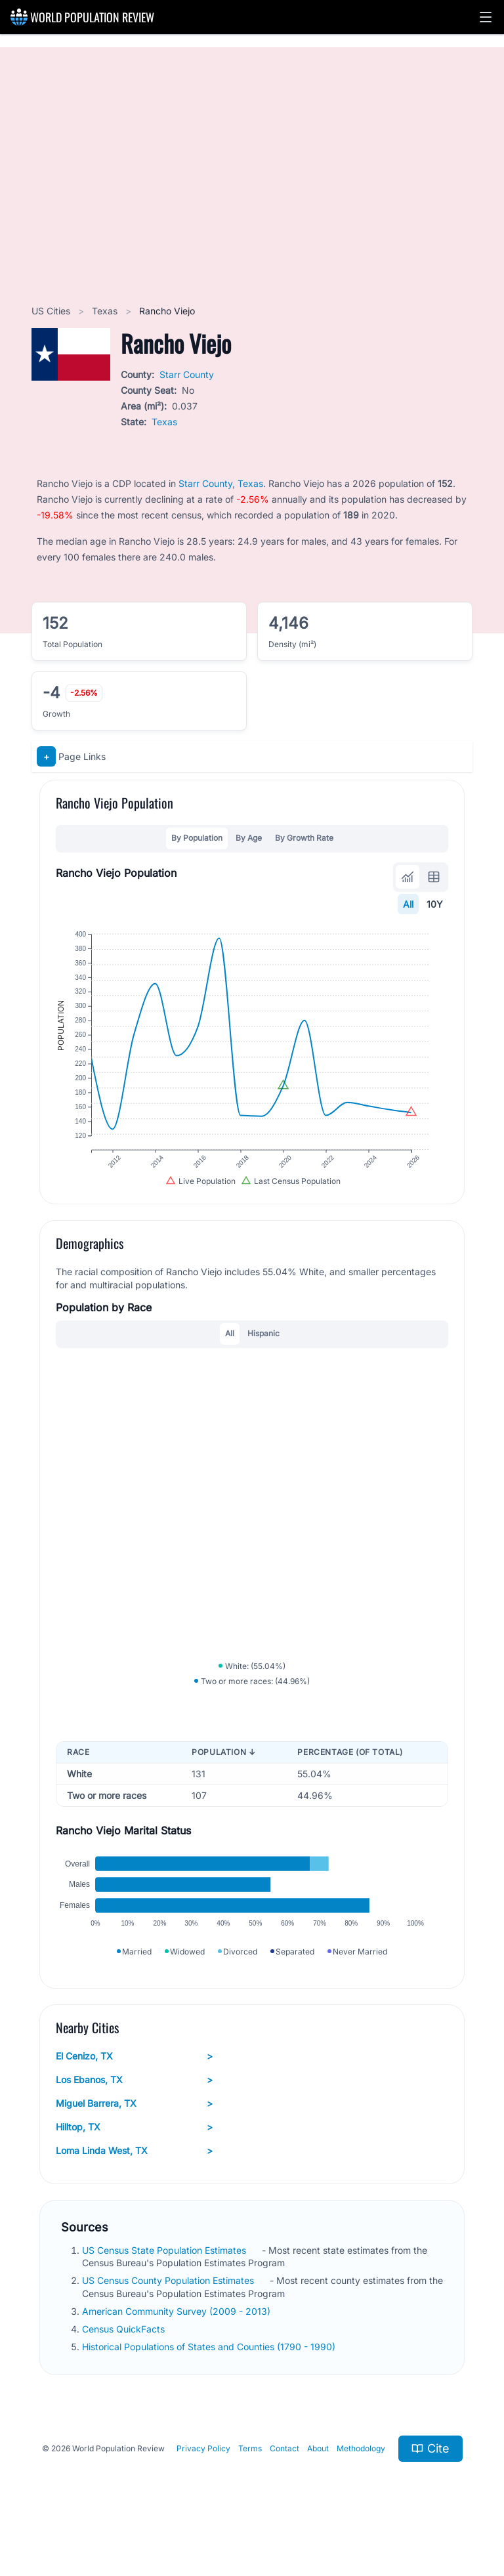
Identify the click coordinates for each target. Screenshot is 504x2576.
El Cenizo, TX (134, 2085)
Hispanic (263, 1348)
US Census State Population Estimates (165, 2279)
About (318, 2478)
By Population (196, 838)
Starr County (186, 374)
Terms (250, 2478)
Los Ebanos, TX (134, 2109)
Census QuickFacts (124, 2359)
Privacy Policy (203, 2478)
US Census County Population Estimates (169, 2310)
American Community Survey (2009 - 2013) (177, 2340)
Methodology (361, 2478)
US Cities (52, 310)
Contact (284, 2478)
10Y (435, 904)
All (408, 904)
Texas (106, 310)
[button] (485, 17)
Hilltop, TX (134, 2156)
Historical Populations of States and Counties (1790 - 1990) (210, 2376)
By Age (249, 838)
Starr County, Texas (220, 483)
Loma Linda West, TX (134, 2180)
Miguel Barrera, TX (134, 2133)
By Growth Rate (304, 838)
